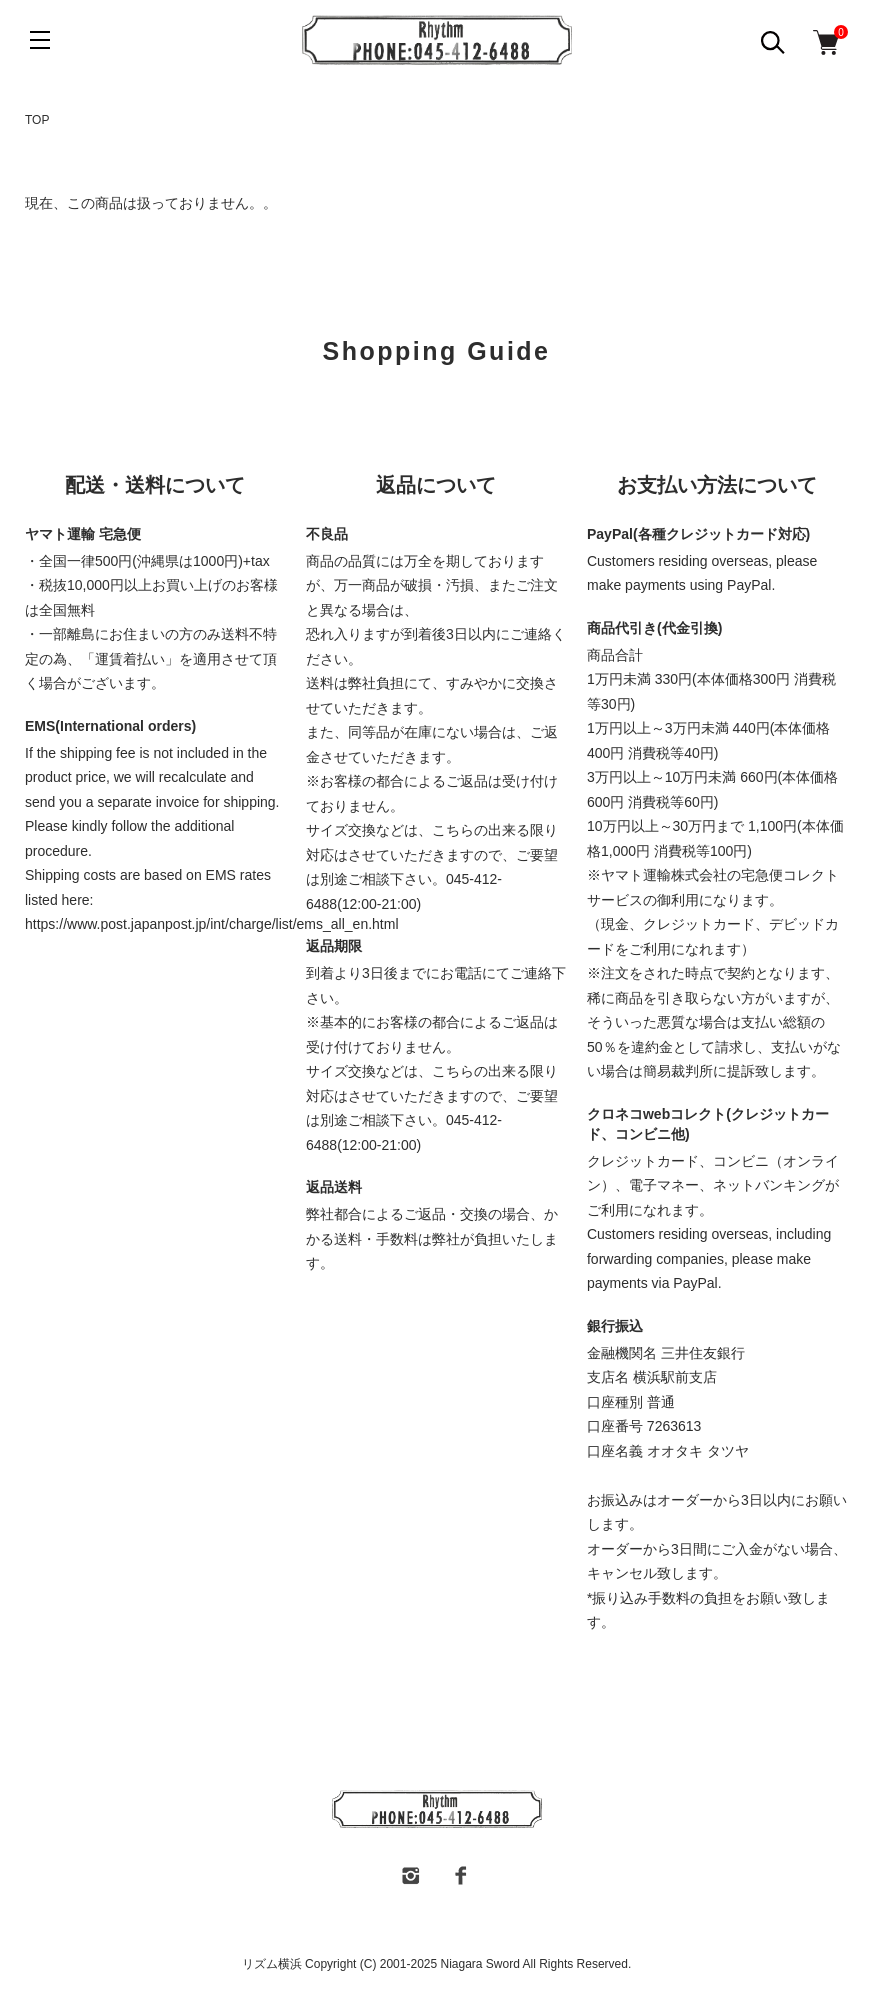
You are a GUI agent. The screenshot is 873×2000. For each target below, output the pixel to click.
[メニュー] (40, 40)
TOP (37, 120)
